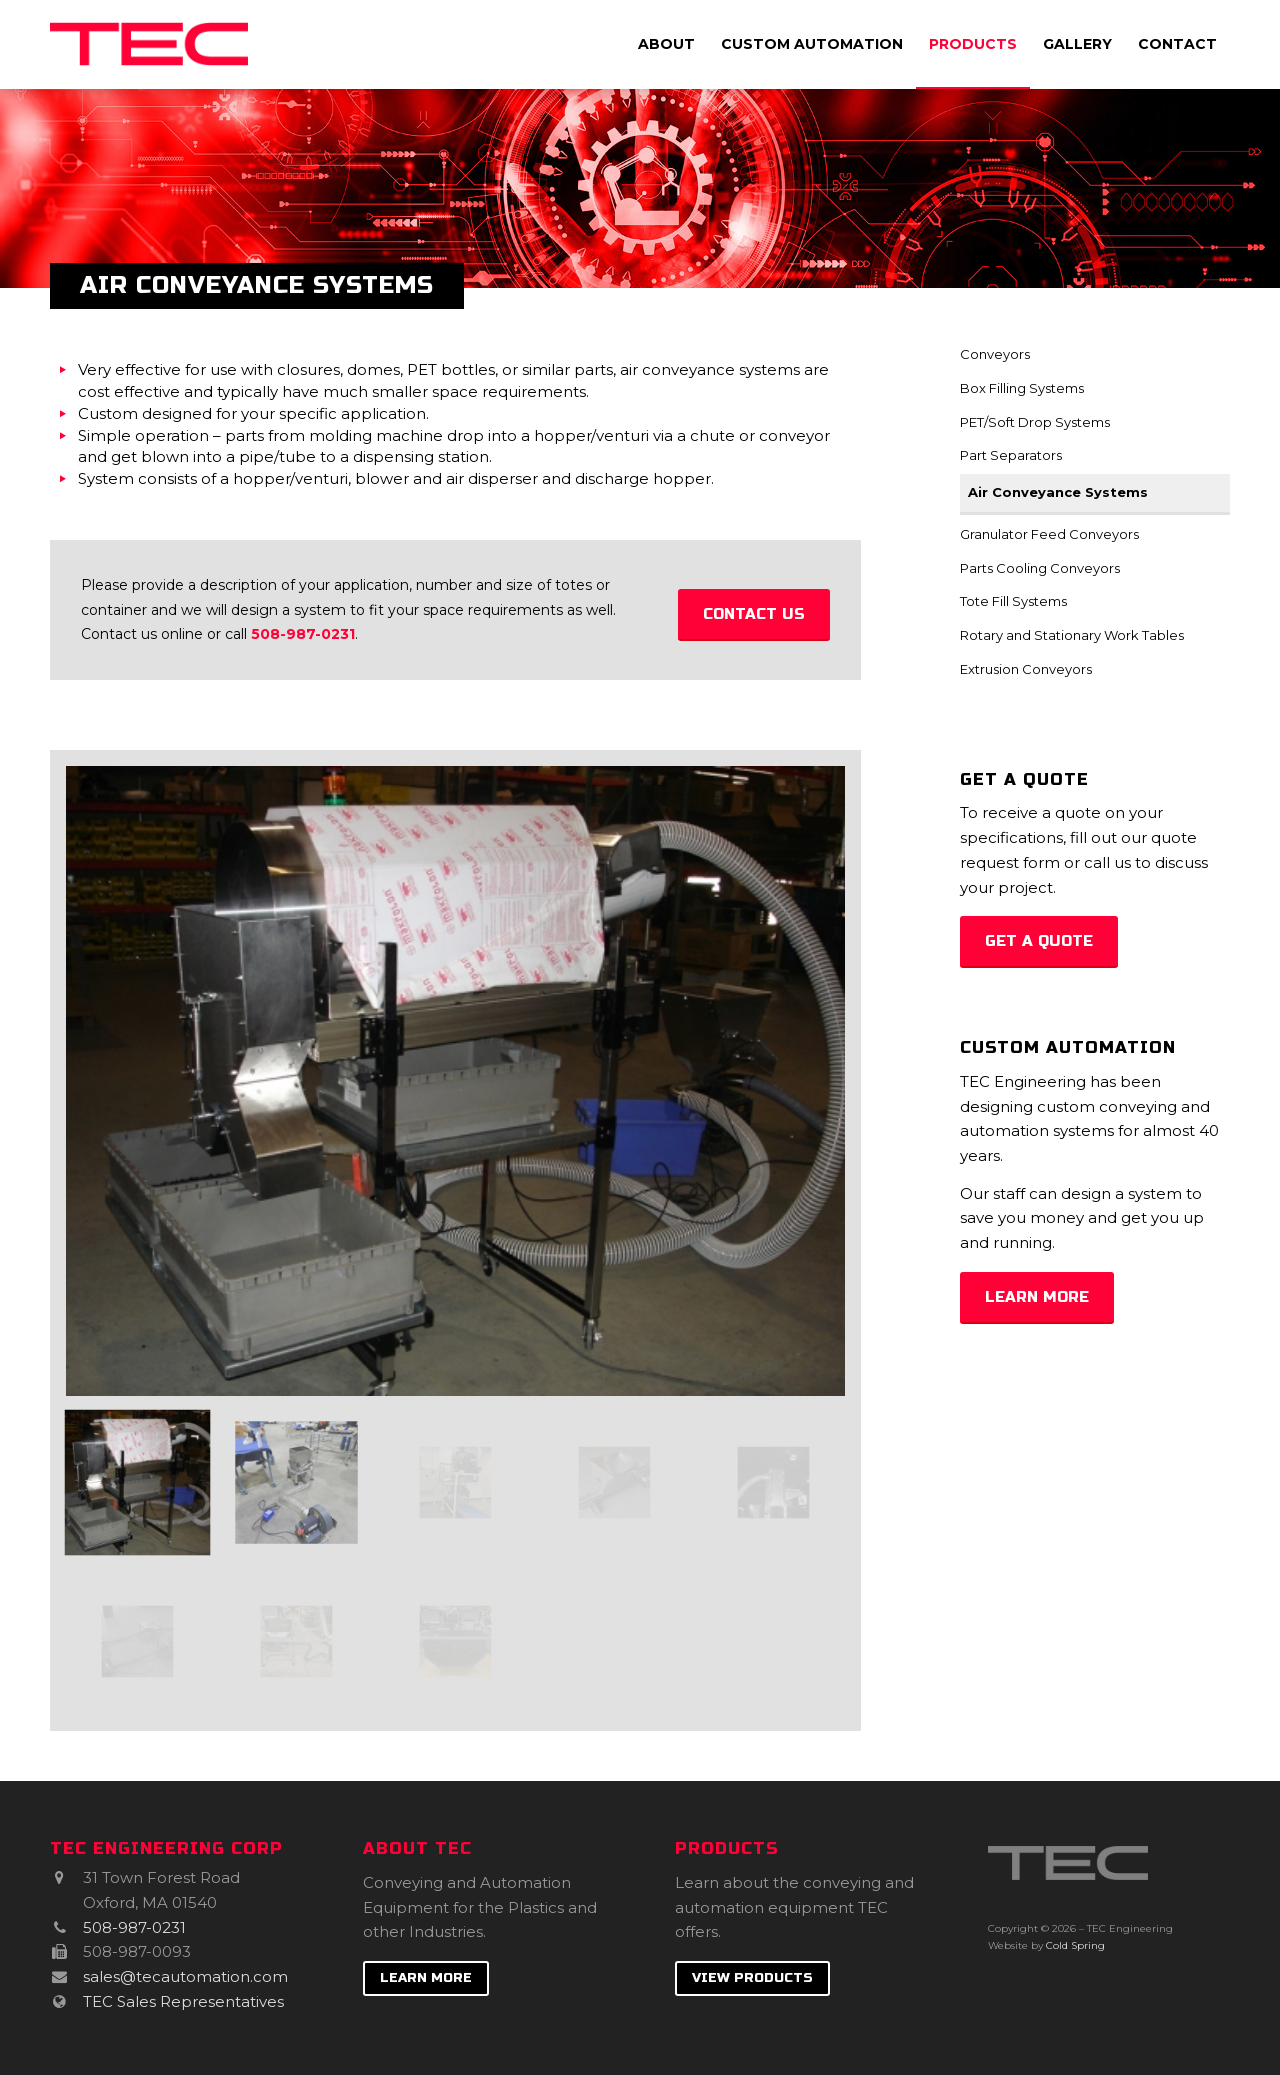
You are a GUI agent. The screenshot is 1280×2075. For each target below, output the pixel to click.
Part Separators (1011, 455)
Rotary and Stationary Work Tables (1072, 635)
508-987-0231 (303, 634)
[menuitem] (666, 44)
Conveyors (995, 354)
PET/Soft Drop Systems (1035, 422)
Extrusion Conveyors (1026, 669)
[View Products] (752, 1979)
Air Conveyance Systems (1058, 492)
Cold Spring (1075, 1945)
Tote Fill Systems (1013, 601)
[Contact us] (754, 615)
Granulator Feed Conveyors (1049, 534)
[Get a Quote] (1039, 942)
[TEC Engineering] (149, 44)
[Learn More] (1037, 1298)
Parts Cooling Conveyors (1040, 568)
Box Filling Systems (1022, 388)
